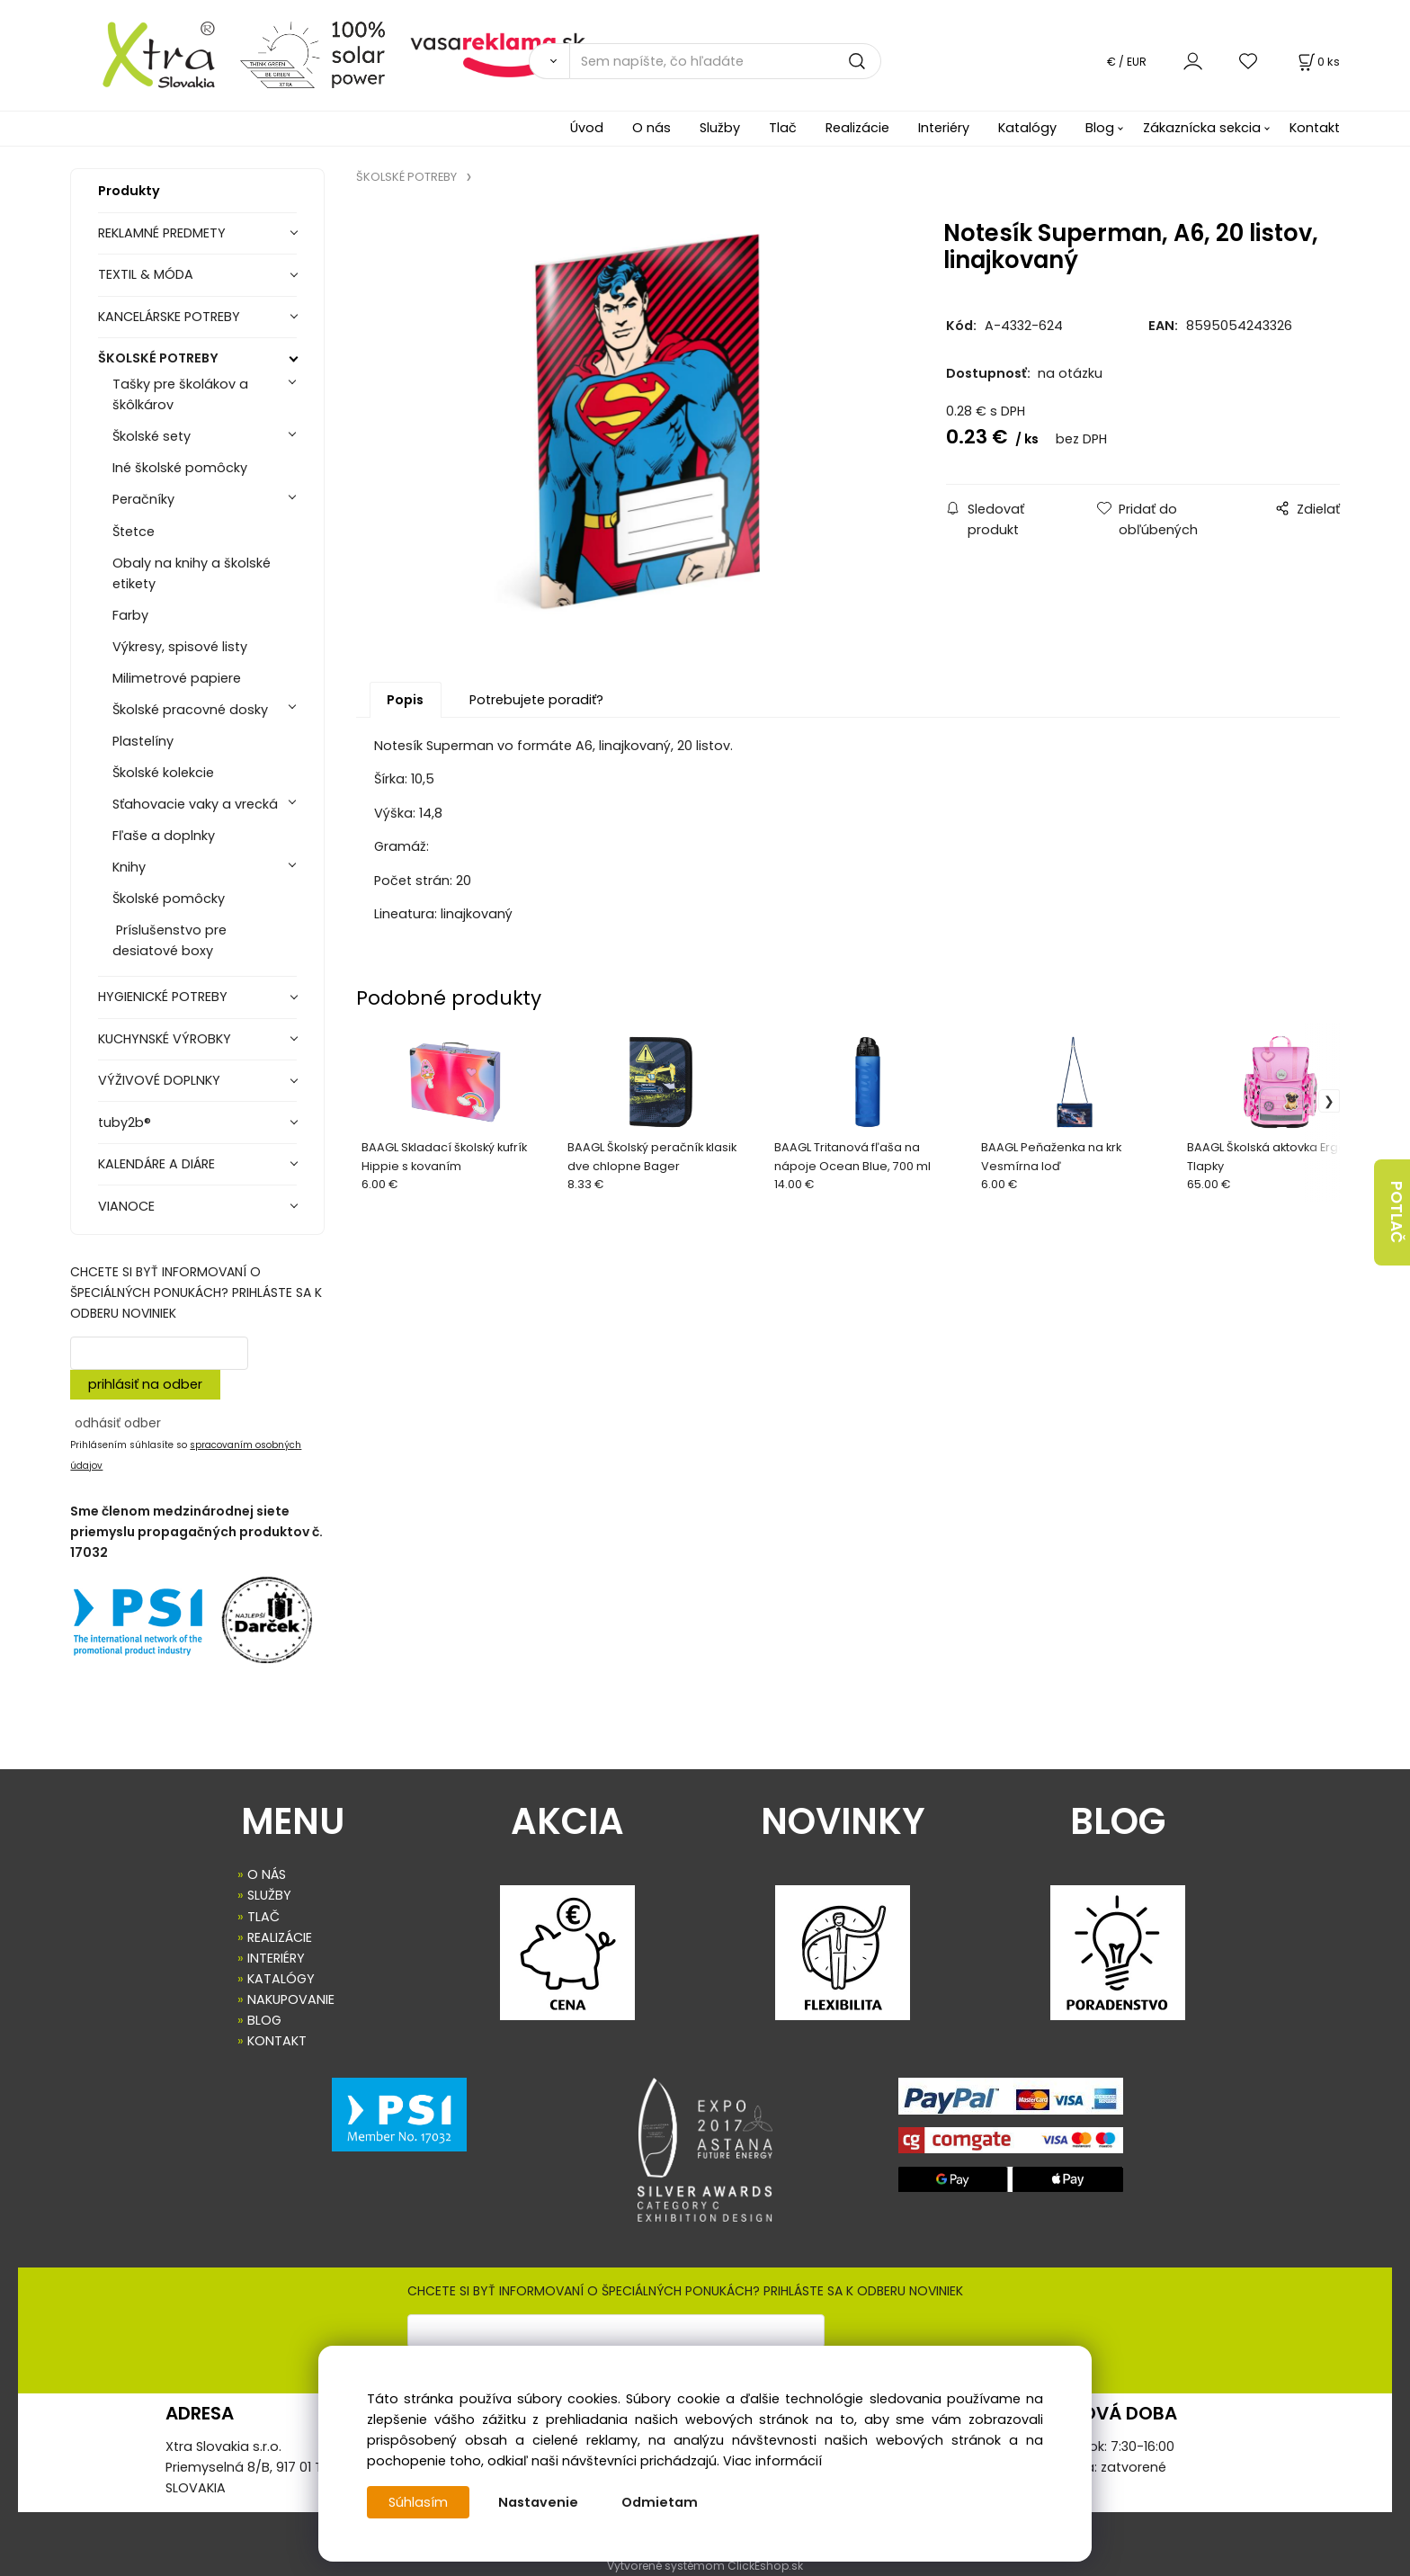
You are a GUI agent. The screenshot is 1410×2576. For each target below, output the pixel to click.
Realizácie (857, 128)
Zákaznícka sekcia (1202, 128)
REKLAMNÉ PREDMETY (162, 233)
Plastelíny (143, 741)
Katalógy (1027, 128)
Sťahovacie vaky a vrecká (195, 804)
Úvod (586, 128)
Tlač (783, 128)
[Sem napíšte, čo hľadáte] (725, 61)
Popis (405, 703)
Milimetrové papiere (176, 678)
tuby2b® (124, 1122)
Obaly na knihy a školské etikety (191, 573)
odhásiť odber (118, 1423)
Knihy (129, 867)
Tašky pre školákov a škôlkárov (180, 394)
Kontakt (1315, 128)
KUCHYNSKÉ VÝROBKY (164, 1039)
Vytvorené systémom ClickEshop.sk (705, 2565)
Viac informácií (772, 2461)
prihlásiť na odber (145, 1384)
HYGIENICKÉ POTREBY (163, 997)
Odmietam (659, 2502)
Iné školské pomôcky (179, 468)
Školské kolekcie (163, 773)
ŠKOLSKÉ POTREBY (158, 358)
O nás (651, 128)
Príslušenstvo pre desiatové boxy (169, 940)
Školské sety (151, 436)
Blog (1099, 128)
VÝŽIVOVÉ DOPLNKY (159, 1080)
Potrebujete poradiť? (536, 703)
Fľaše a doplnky (163, 836)
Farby (130, 615)
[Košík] (1317, 61)
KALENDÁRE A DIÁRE (156, 1164)
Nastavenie (538, 2502)
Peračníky (143, 499)
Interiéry (943, 128)
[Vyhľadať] (549, 61)
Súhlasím (418, 2502)
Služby (720, 128)
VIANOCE (126, 1206)
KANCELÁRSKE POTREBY (169, 317)
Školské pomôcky (168, 899)
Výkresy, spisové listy (179, 647)
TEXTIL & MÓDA (145, 274)
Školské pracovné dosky (190, 710)
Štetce (133, 532)
